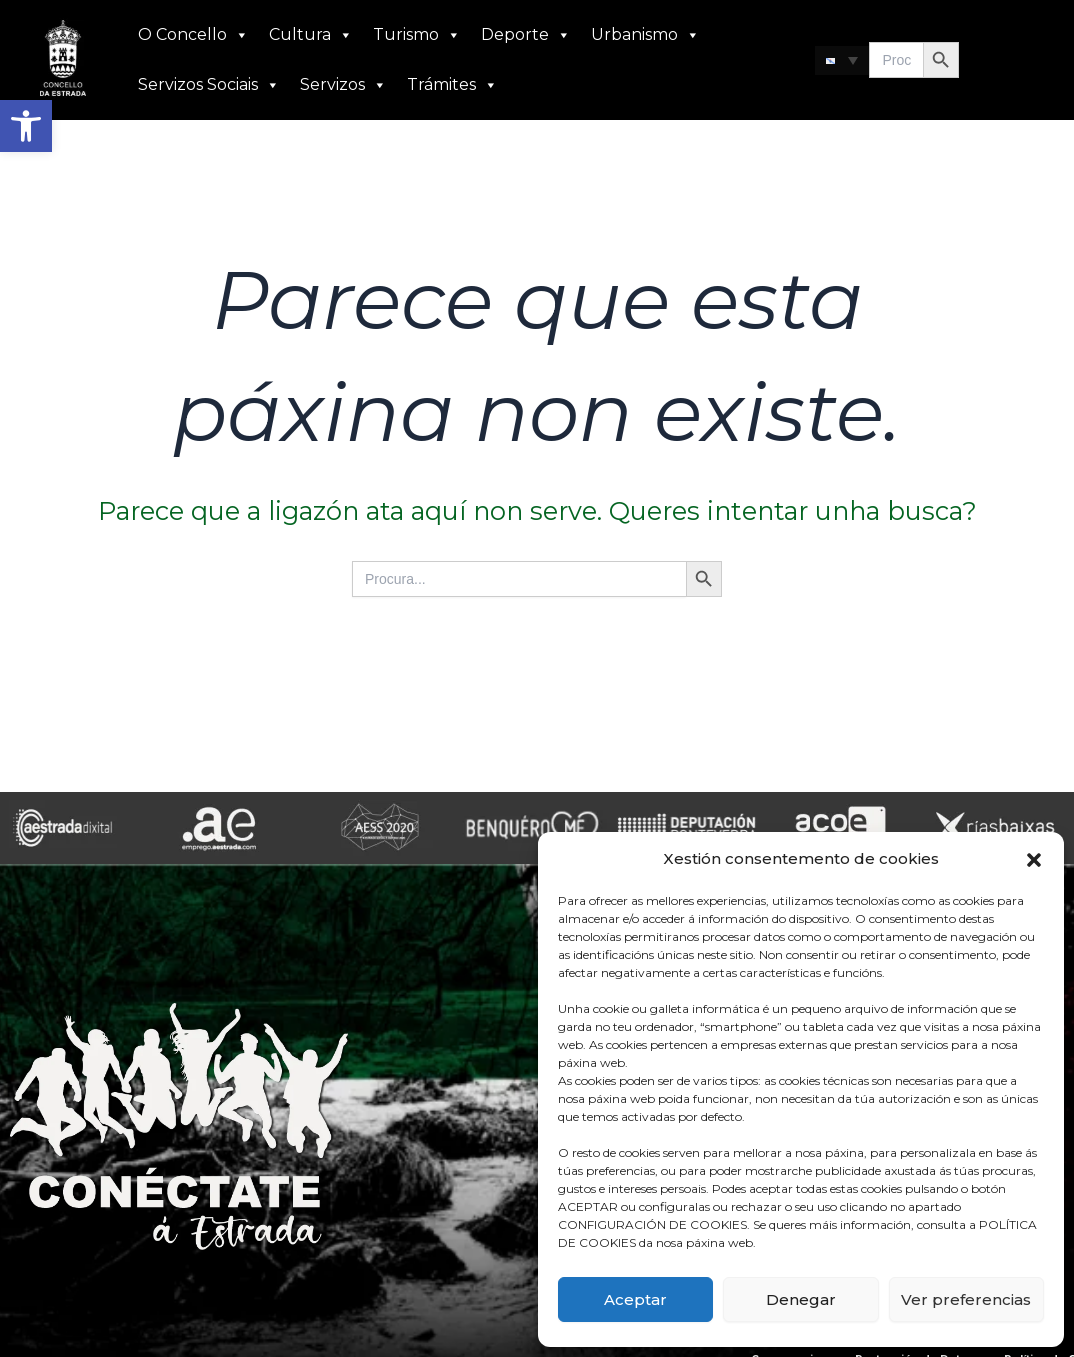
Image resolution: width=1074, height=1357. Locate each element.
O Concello (193, 35)
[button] (26, 126)
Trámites (452, 85)
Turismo (417, 35)
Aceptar (635, 1299)
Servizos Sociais (209, 85)
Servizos (343, 85)
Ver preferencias (966, 1299)
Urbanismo (645, 35)
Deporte (526, 35)
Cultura (311, 35)
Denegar (801, 1299)
